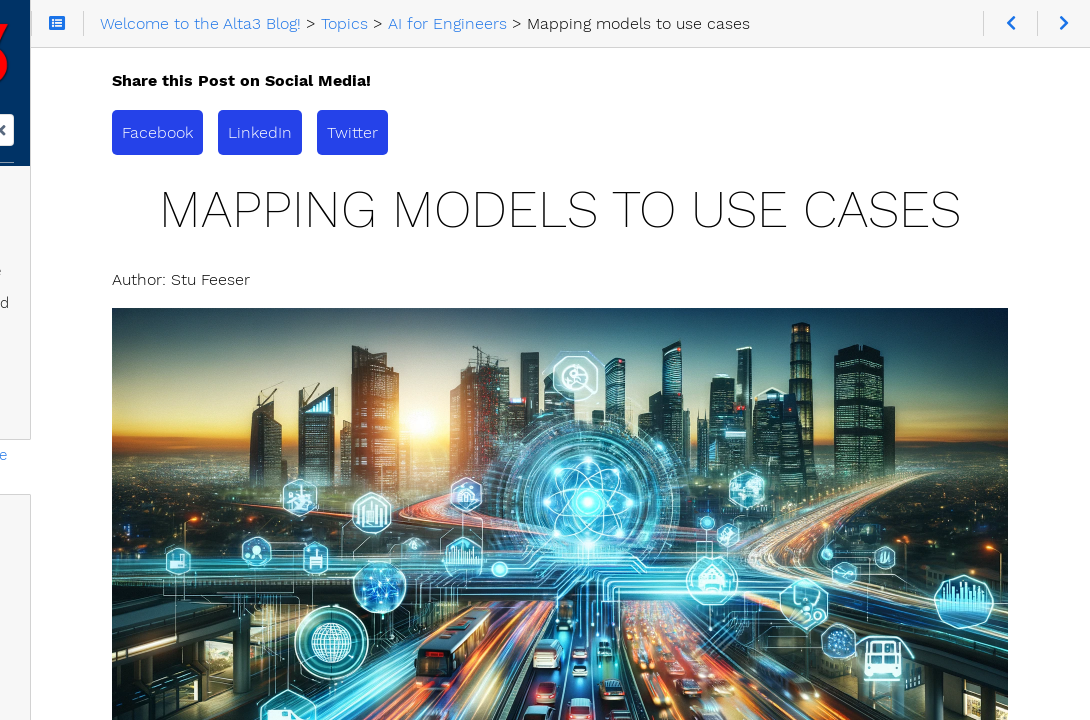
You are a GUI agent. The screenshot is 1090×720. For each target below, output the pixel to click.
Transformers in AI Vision (135, 518)
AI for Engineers (87, 214)
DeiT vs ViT (86, 646)
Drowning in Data (109, 390)
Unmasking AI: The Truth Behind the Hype (160, 258)
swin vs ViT (87, 614)
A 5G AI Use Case (108, 550)
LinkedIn (500, 132)
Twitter (592, 132)
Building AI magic (107, 486)
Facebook (397, 132)
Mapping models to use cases (153, 454)
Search (17, 137)
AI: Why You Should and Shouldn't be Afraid (131, 314)
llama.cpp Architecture (127, 358)
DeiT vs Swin (93, 678)
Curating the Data (110, 422)
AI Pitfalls (80, 582)
